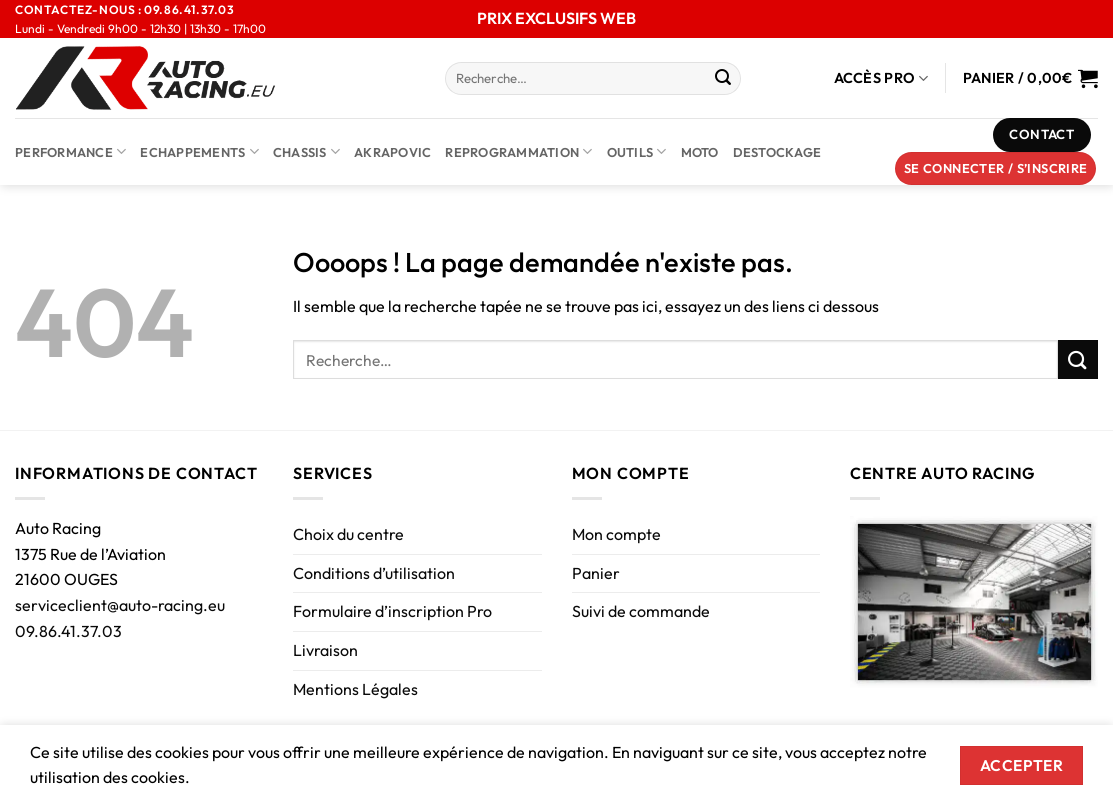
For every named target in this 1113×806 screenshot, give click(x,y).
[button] (996, 168)
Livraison (325, 650)
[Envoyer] (723, 79)
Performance (70, 151)
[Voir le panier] (1030, 78)
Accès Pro (881, 78)
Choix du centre (348, 534)
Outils (637, 151)
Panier (596, 573)
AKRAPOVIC (392, 152)
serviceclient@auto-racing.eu (120, 605)
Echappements (199, 151)
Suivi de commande (641, 611)
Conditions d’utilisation (374, 573)
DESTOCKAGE (777, 152)
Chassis (306, 151)
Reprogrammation (518, 151)
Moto (700, 152)
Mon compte (616, 534)
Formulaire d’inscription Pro (392, 611)
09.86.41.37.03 (68, 631)
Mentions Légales (355, 689)
